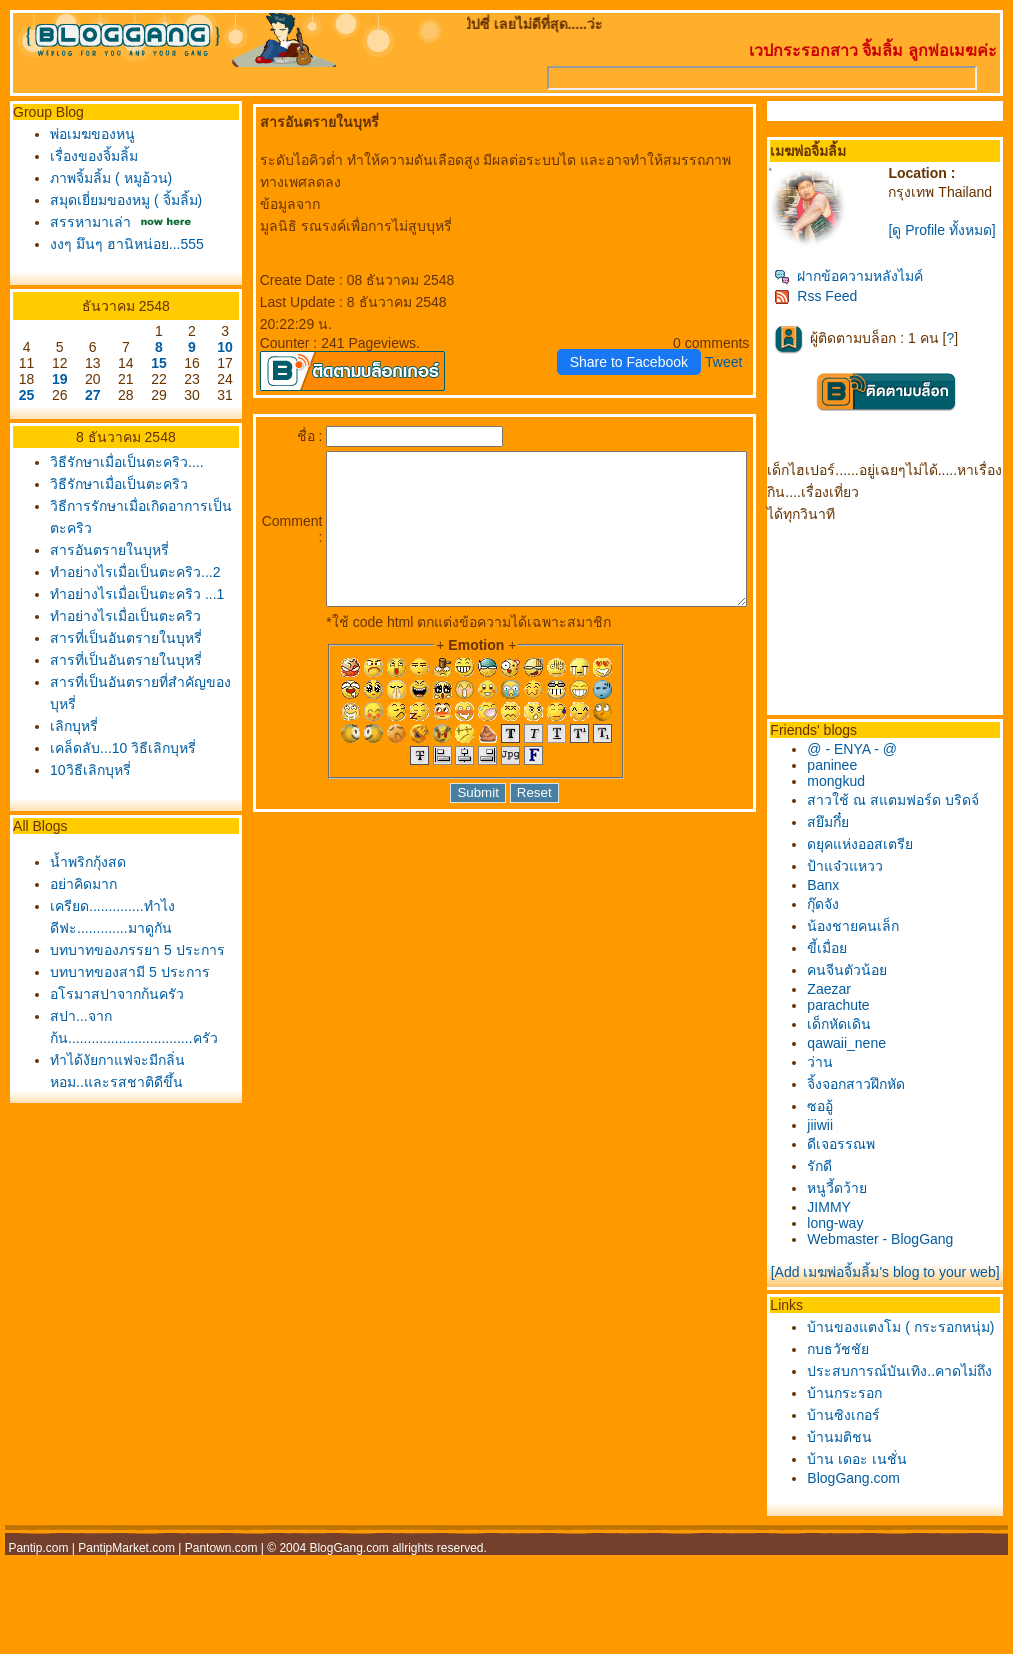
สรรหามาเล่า (85, 222)
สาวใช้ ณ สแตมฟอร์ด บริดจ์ (914, 814)
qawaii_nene (867, 1057)
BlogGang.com (874, 1552)
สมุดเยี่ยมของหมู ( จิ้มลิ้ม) (121, 200)
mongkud (857, 795)
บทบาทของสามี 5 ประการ (125, 1032)
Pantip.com (38, 1622)
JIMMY (850, 1221)
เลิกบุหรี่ (69, 764)
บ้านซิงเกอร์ (864, 1489)
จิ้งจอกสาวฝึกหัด (877, 1098)
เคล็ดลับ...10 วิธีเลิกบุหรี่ (118, 786)
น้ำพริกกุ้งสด (83, 900)
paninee (853, 779)
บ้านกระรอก (865, 1467)
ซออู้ (841, 1120)
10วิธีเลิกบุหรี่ (85, 808)
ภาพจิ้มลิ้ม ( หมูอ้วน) (106, 178)
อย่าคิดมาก (78, 922)
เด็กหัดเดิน (860, 1038)
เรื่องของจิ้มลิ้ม (89, 156)
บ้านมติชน (860, 1511)
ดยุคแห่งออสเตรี (881, 858)
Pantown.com (221, 1622)
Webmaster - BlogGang (901, 1253)
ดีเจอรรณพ (862, 1158)
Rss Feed (836, 310)
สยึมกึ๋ (849, 836)
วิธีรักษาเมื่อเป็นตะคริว (114, 484)
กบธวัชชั (859, 1401)
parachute (859, 1019)
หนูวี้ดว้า (858, 1202)
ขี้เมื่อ (848, 962)
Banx (844, 899)
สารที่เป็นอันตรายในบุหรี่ (121, 676)
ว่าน (841, 1076)
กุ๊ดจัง (844, 918)
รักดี (840, 1180)
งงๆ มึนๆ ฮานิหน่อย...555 (122, 244)
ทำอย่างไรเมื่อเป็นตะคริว (120, 654)
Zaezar (850, 1003)
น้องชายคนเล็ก (874, 940)
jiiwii (841, 1139)
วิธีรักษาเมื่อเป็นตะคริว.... (122, 462)
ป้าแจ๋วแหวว (866, 880)
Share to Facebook (650, 340)
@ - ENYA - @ (873, 763)
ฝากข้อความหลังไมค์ (869, 290)
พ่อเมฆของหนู (87, 134)
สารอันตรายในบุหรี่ (104, 550)
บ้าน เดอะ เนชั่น (878, 1533)
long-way (856, 1237)
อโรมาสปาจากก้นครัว (112, 1054)
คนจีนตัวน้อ (868, 984)
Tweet (744, 340)
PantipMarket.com (126, 1622)
